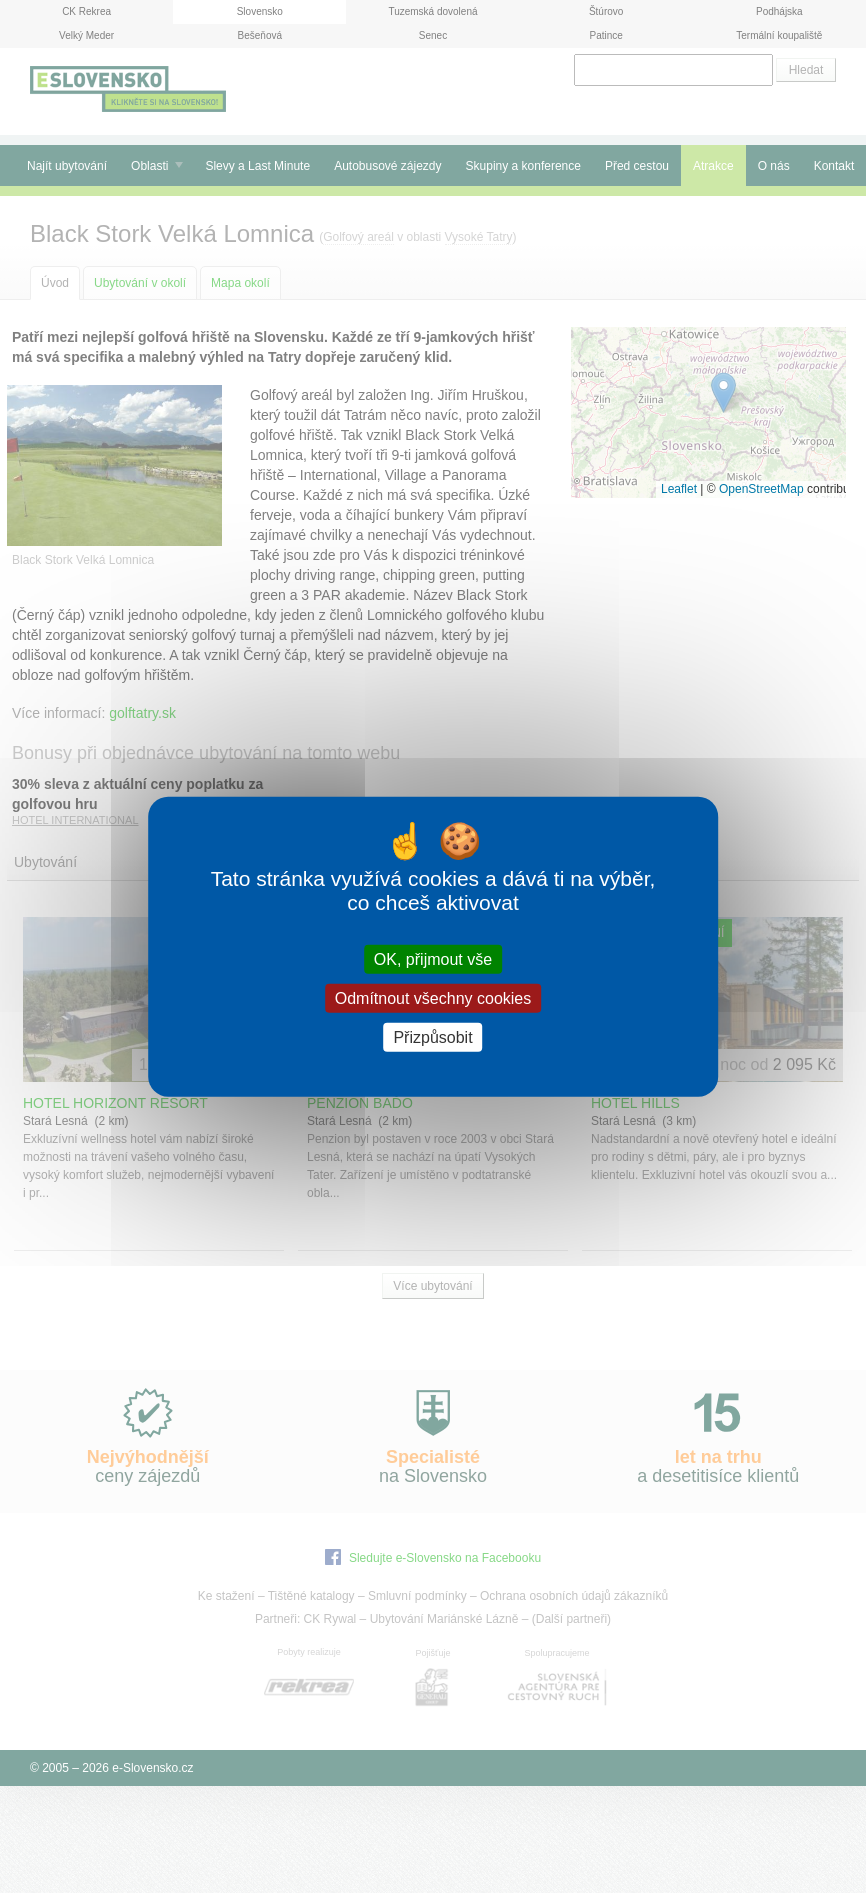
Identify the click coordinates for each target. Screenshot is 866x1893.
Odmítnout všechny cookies (433, 997)
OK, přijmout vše (433, 958)
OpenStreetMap (761, 489)
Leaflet (679, 489)
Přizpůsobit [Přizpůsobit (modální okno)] (432, 1037)
